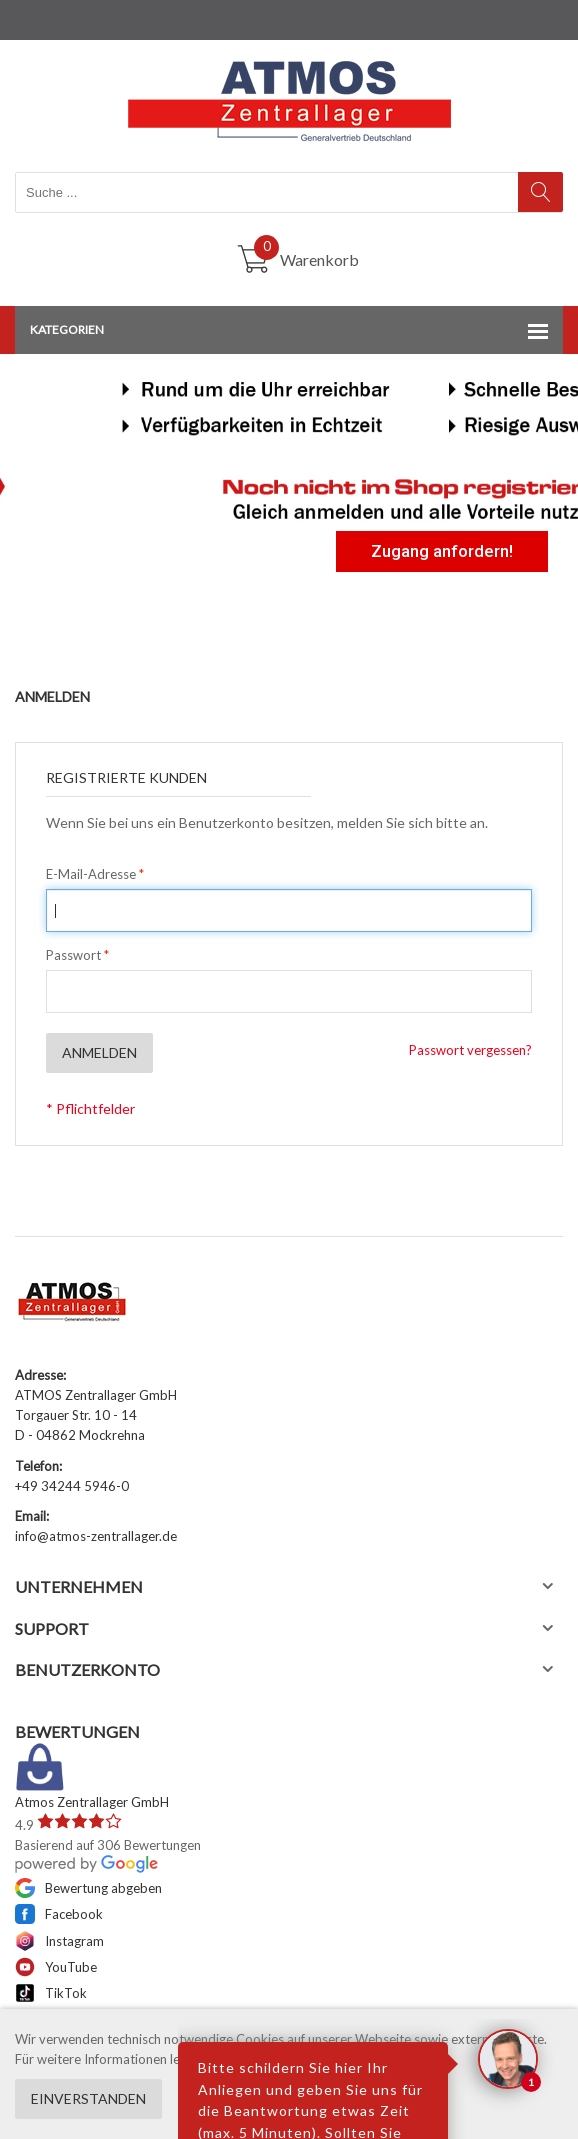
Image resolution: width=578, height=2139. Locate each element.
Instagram (59, 1941)
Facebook (59, 1914)
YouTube (56, 1967)
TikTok (51, 1993)
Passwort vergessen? (470, 1050)
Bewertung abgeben (88, 1888)
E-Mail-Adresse (91, 874)
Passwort (73, 955)
